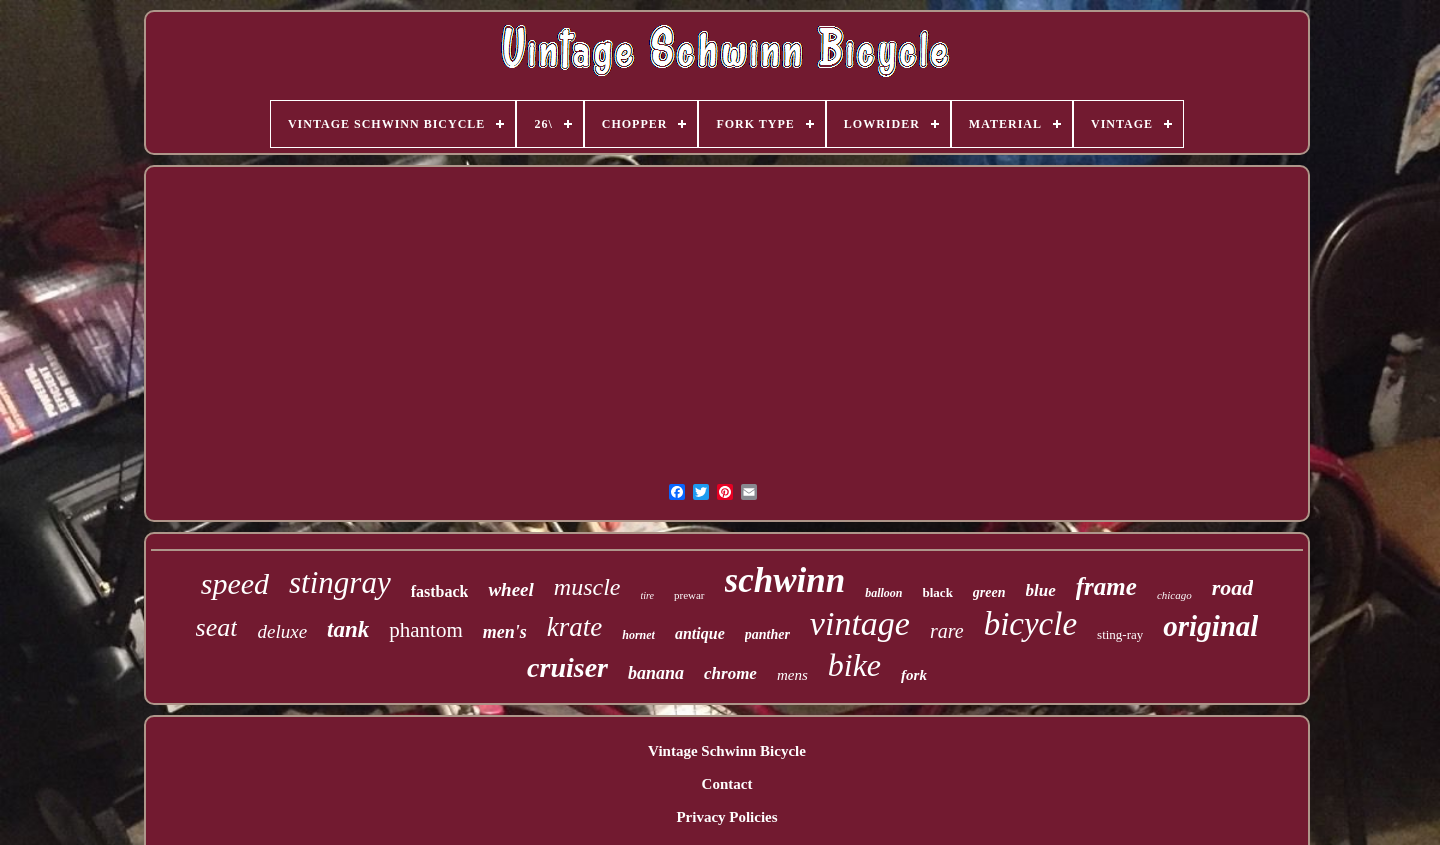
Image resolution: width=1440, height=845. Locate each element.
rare (947, 631)
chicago (1174, 595)
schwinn (785, 580)
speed (235, 583)
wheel (510, 589)
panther (767, 634)
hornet (638, 635)
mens (792, 675)
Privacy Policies (726, 817)
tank (348, 629)
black (938, 592)
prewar (689, 595)
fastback (440, 591)
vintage (860, 623)
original (1210, 626)
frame (1106, 586)
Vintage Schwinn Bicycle (727, 751)
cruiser (567, 667)
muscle (587, 587)
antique (700, 633)
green (989, 592)
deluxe (282, 631)
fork (914, 675)
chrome (730, 673)
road (1233, 587)
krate (574, 627)
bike (854, 665)
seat (217, 627)
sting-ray (1120, 634)
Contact (727, 784)
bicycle (1030, 624)
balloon (883, 593)
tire (647, 595)
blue (1041, 590)
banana (656, 673)
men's (505, 632)
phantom (426, 630)
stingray (340, 582)
